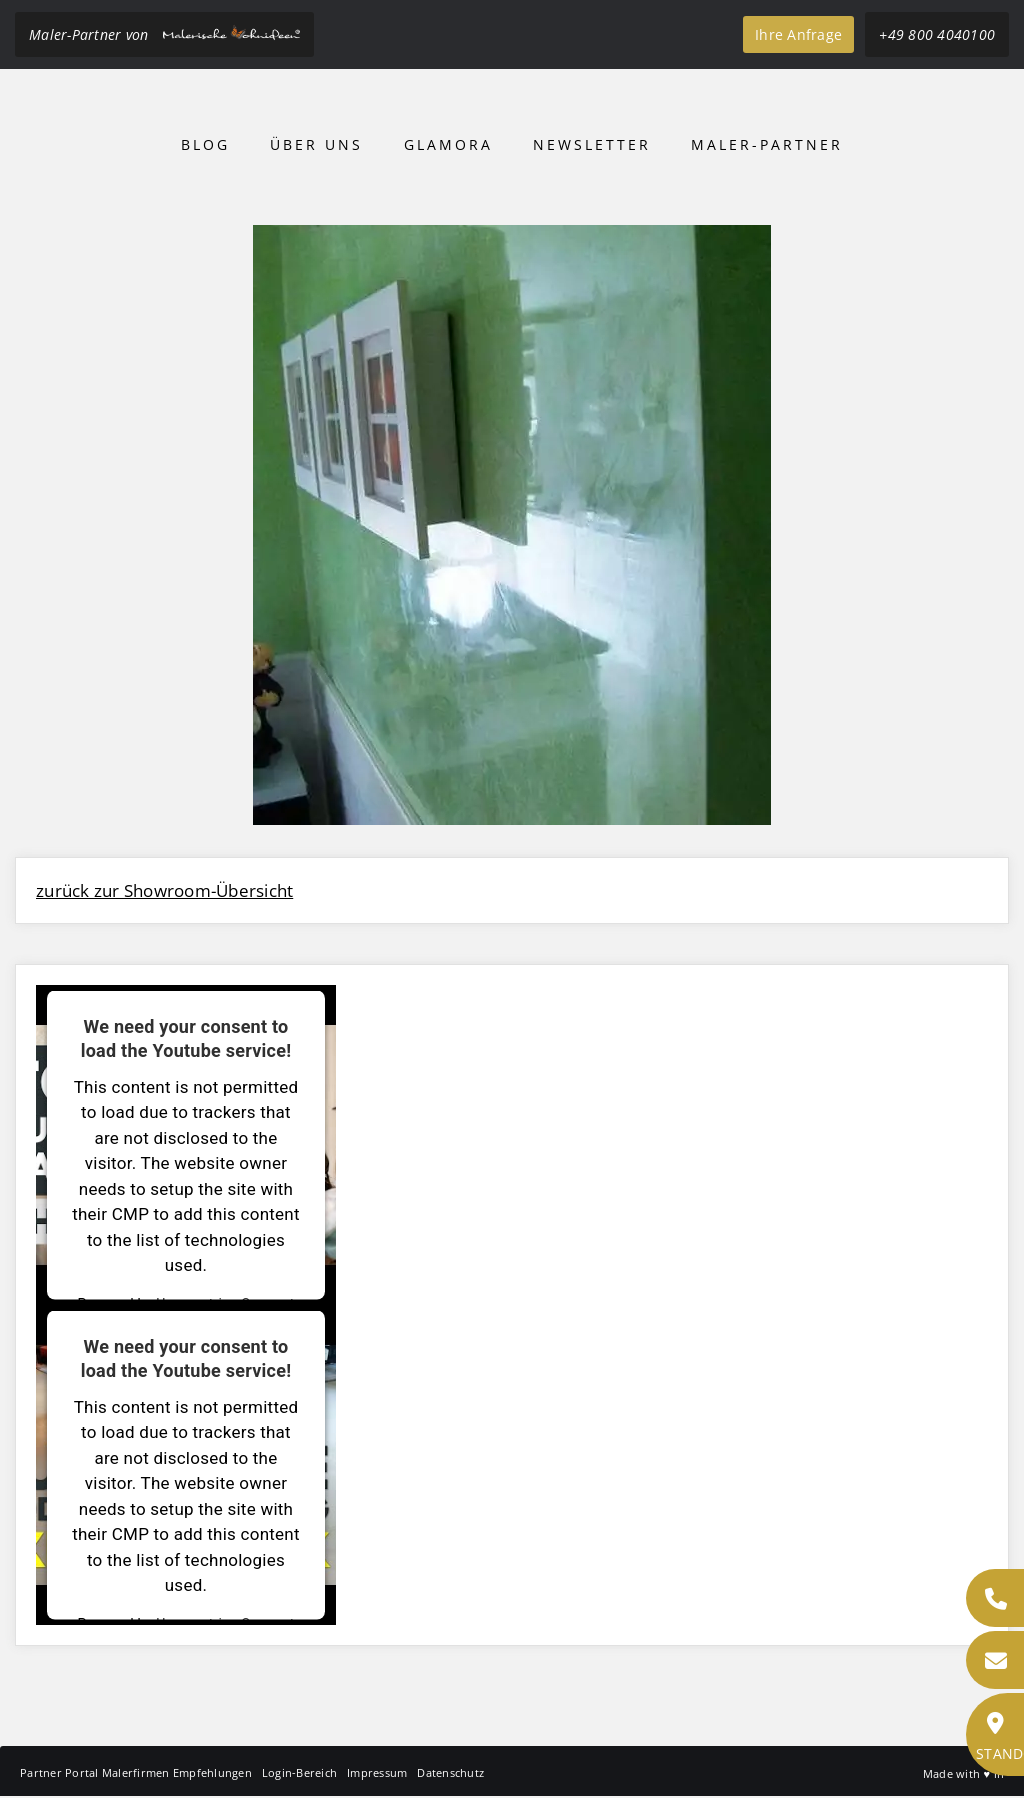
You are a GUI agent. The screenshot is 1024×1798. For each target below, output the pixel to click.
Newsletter (592, 144)
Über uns (316, 144)
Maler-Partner (767, 144)
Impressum (377, 1772)
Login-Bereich (299, 1772)
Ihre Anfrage (798, 34)
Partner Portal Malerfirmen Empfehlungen (136, 1772)
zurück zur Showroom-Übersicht (164, 890)
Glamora (448, 144)
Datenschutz (450, 1772)
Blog (205, 144)
